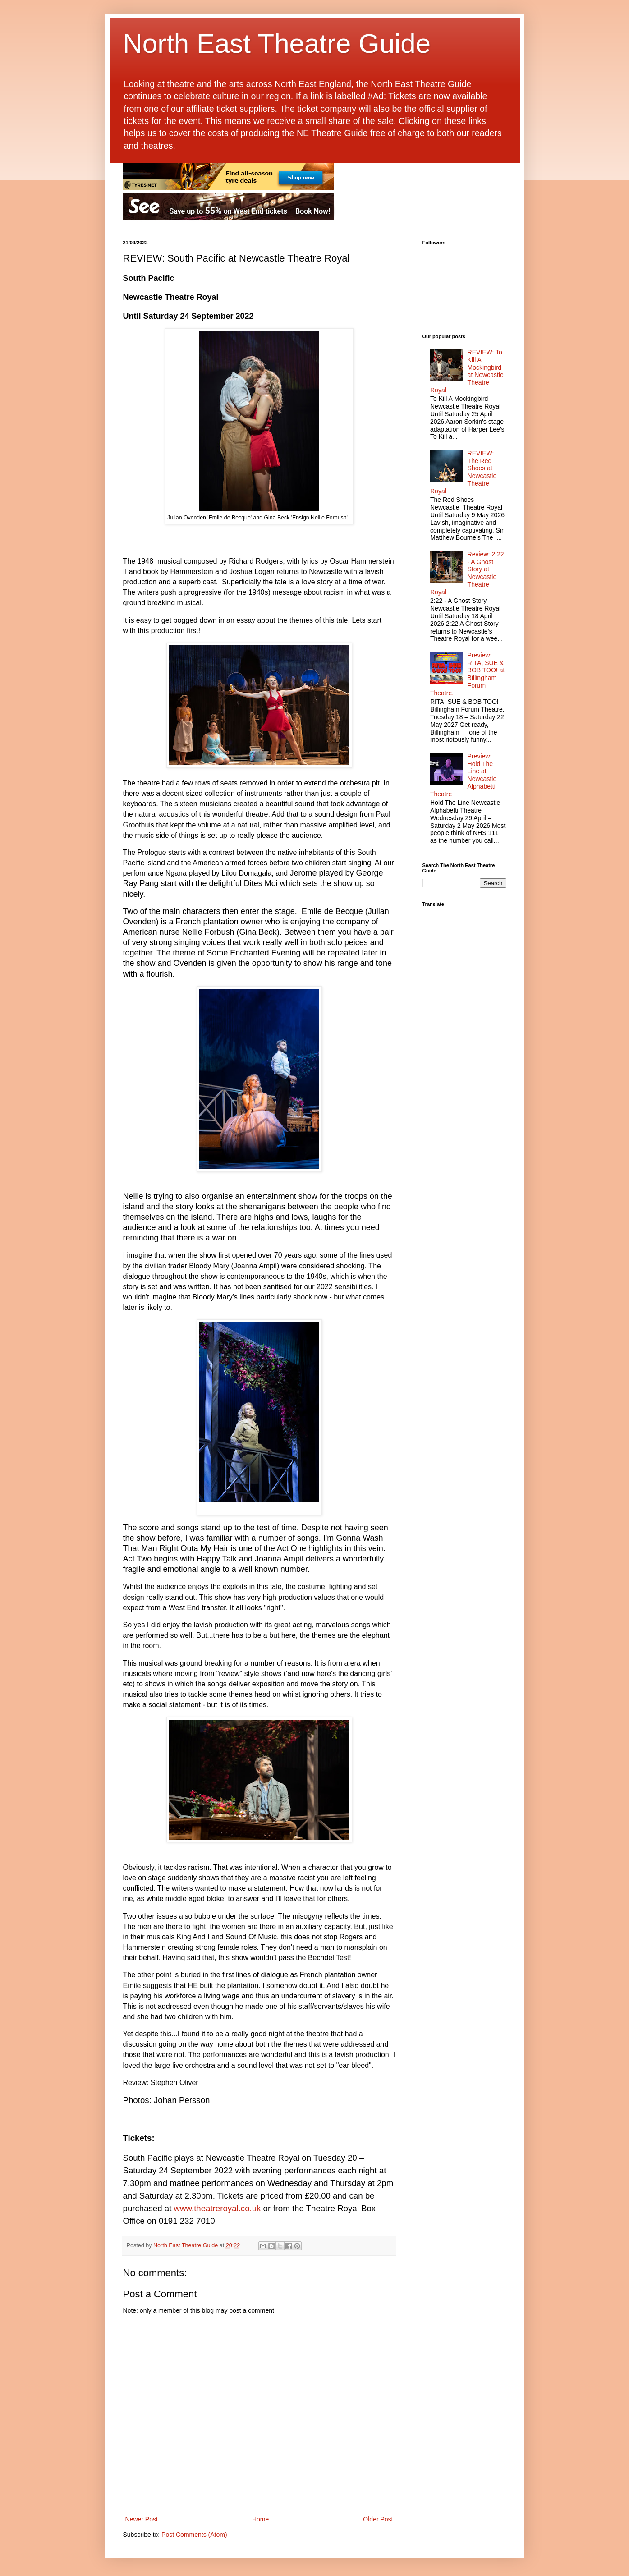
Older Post (378, 2519)
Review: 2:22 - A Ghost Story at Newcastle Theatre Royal (467, 573)
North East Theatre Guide (277, 43)
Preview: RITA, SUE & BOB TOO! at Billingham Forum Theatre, (467, 674)
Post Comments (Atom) (194, 2534)
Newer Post (141, 2519)
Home (260, 2519)
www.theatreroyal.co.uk (217, 2208)
